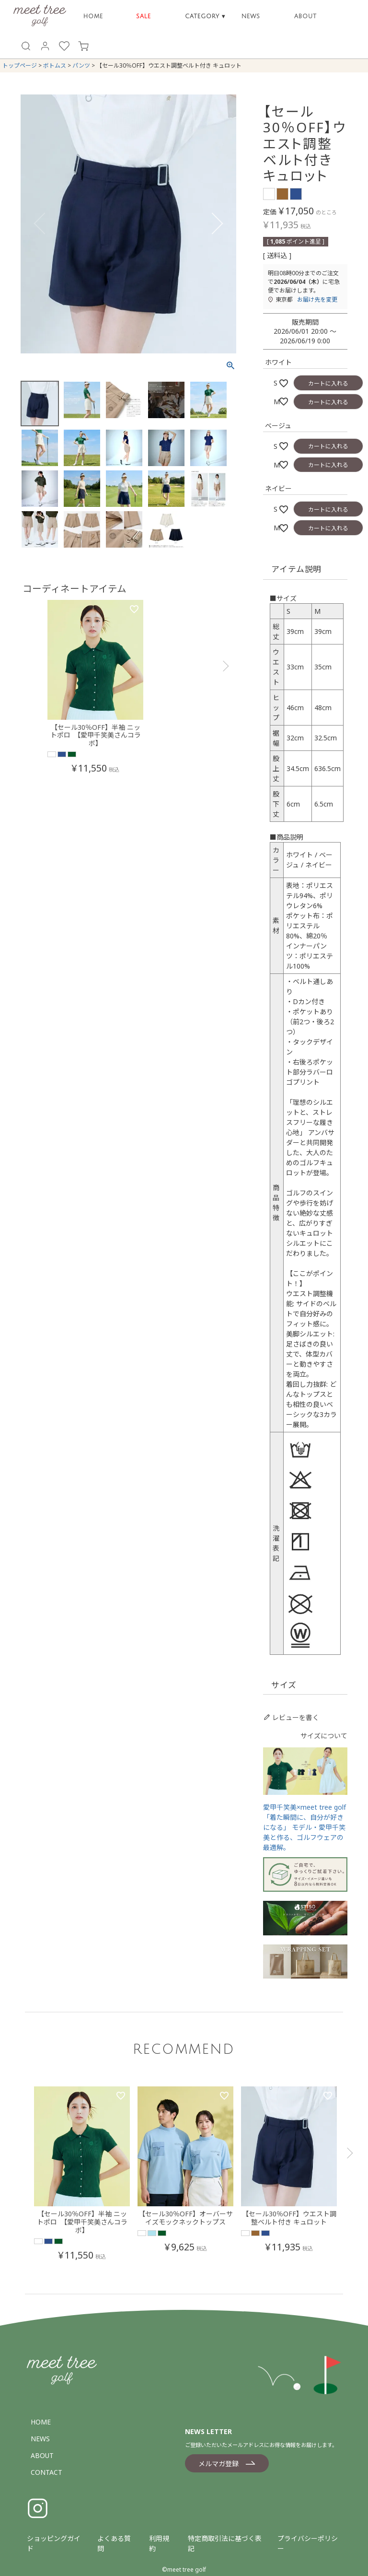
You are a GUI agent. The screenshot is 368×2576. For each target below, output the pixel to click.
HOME (93, 16)
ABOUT (305, 16)
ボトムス (54, 65)
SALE (143, 16)
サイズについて (323, 1735)
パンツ (81, 65)
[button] (224, 692)
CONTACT (46, 2472)
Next (224, 225)
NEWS (251, 16)
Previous (32, 225)
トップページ (19, 65)
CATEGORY (205, 16)
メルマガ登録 (218, 2463)
